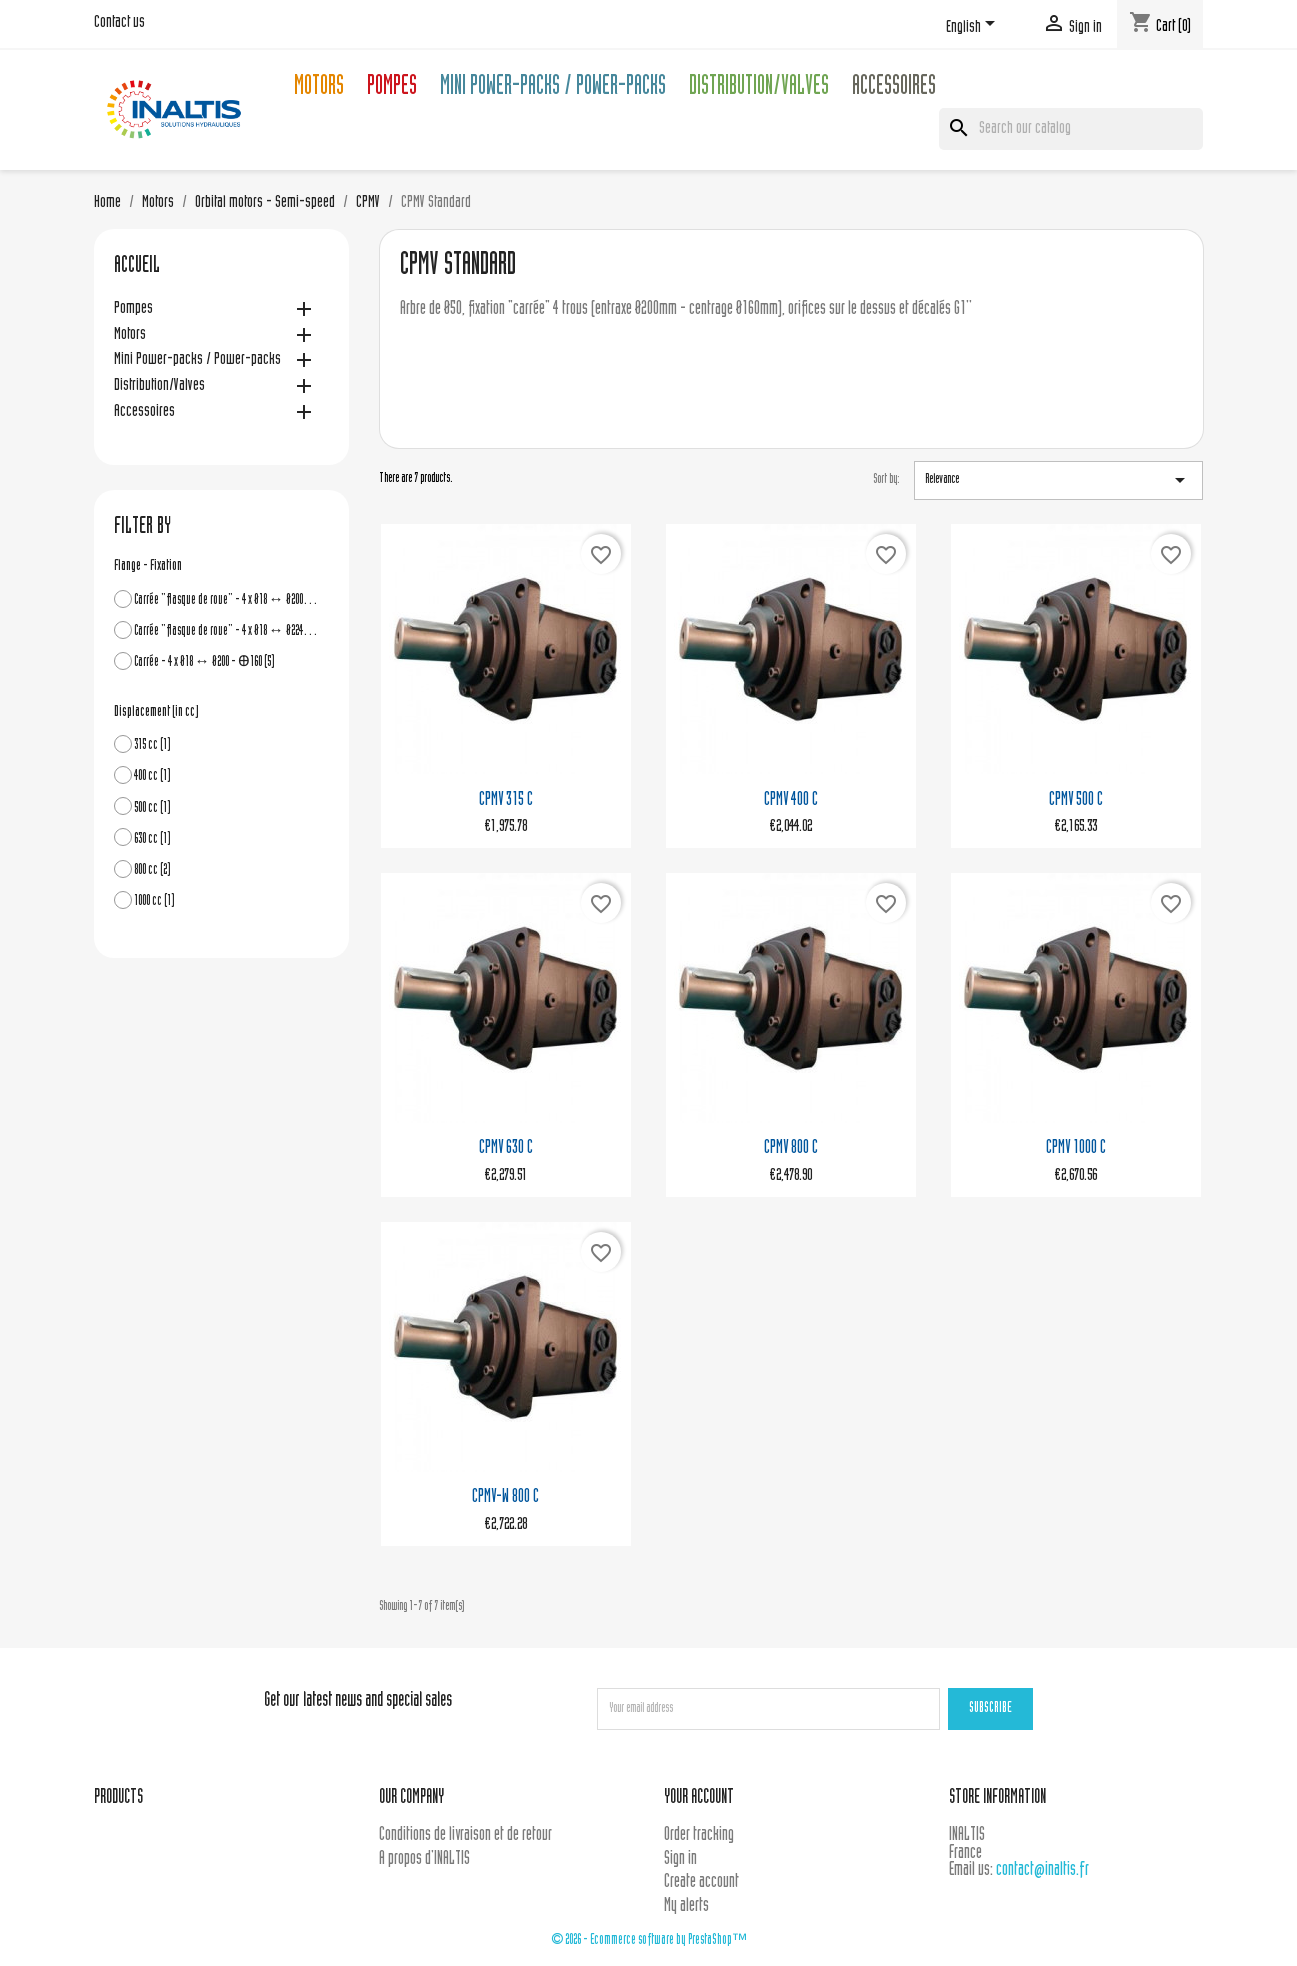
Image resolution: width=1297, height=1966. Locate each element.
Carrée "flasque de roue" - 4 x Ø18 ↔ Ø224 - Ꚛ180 (226, 631)
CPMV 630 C (506, 1148)
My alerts (686, 1906)
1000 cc (154, 901)
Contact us (119, 23)
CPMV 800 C (791, 1148)
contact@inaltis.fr (1042, 1870)
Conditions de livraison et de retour (465, 1835)
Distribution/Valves (759, 88)
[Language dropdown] (974, 27)
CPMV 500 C (1076, 800)
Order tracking (699, 1835)
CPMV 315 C (506, 800)
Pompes (392, 88)
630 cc (152, 839)
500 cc (152, 808)
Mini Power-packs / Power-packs (553, 88)
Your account (699, 1798)
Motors (319, 88)
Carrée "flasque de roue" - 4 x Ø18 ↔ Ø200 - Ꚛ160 (226, 600)
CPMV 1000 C (1076, 1148)
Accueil (137, 267)
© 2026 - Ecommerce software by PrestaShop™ (649, 1940)
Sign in (680, 1859)
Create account (701, 1882)
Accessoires (894, 88)
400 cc (152, 776)
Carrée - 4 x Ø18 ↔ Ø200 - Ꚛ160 (204, 662)
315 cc (152, 745)
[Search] (1071, 129)
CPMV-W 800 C (505, 1497)
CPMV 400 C (791, 800)
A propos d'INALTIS (424, 1859)
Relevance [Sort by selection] (1058, 480)
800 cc (152, 870)
